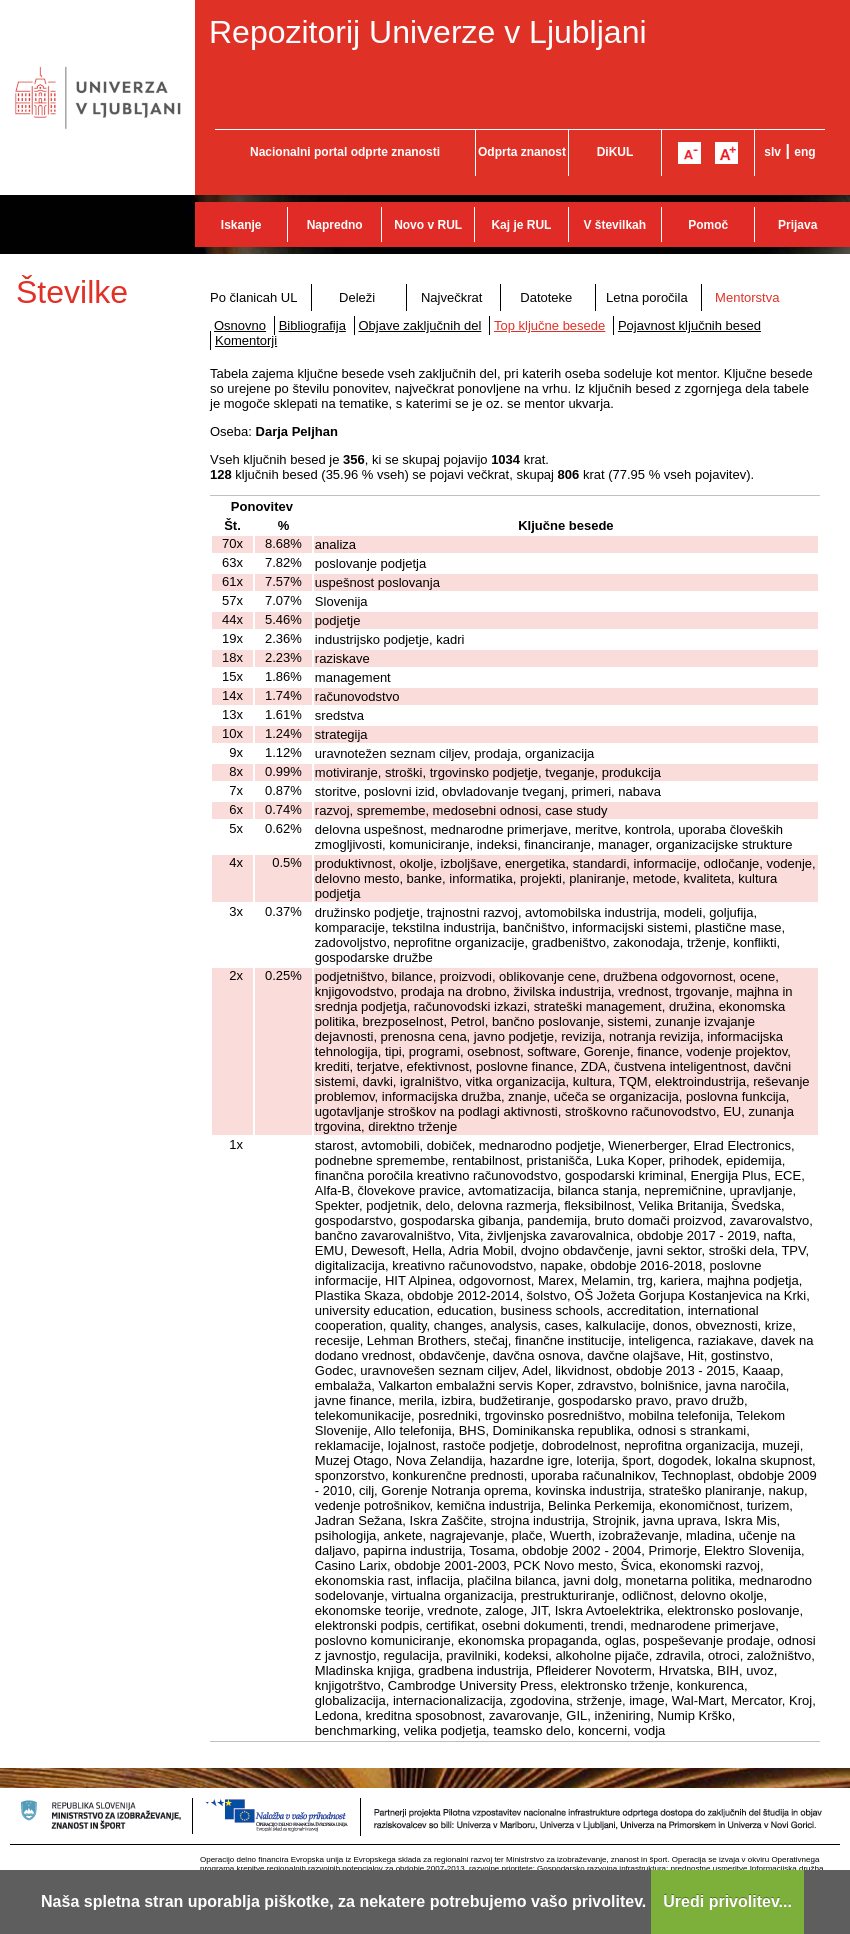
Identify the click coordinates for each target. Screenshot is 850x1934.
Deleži (357, 297)
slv (772, 152)
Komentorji (246, 340)
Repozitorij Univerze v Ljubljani (428, 32)
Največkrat (451, 297)
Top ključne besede (549, 325)
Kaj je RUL (521, 225)
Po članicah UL (253, 297)
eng (804, 152)
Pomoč (708, 225)
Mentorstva (747, 297)
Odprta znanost (522, 152)
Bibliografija (312, 325)
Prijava (797, 225)
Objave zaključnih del (420, 325)
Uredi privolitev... (727, 1901)
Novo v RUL (428, 225)
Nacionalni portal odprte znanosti (345, 152)
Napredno (335, 225)
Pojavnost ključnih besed (689, 325)
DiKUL (615, 152)
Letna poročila (647, 297)
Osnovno (240, 325)
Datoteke (546, 297)
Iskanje (241, 225)
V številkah (614, 225)
